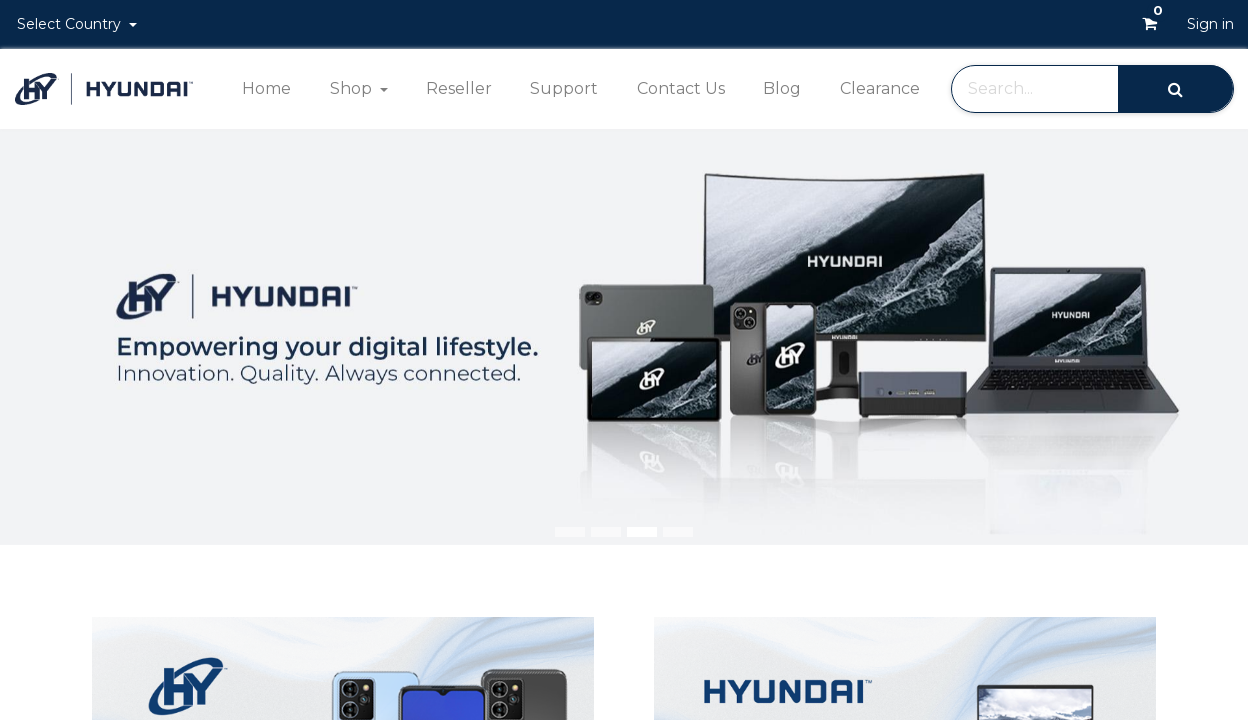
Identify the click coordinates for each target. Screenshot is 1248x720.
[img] (1198, 337)
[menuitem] (266, 89)
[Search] (1175, 88)
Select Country (71, 24)
